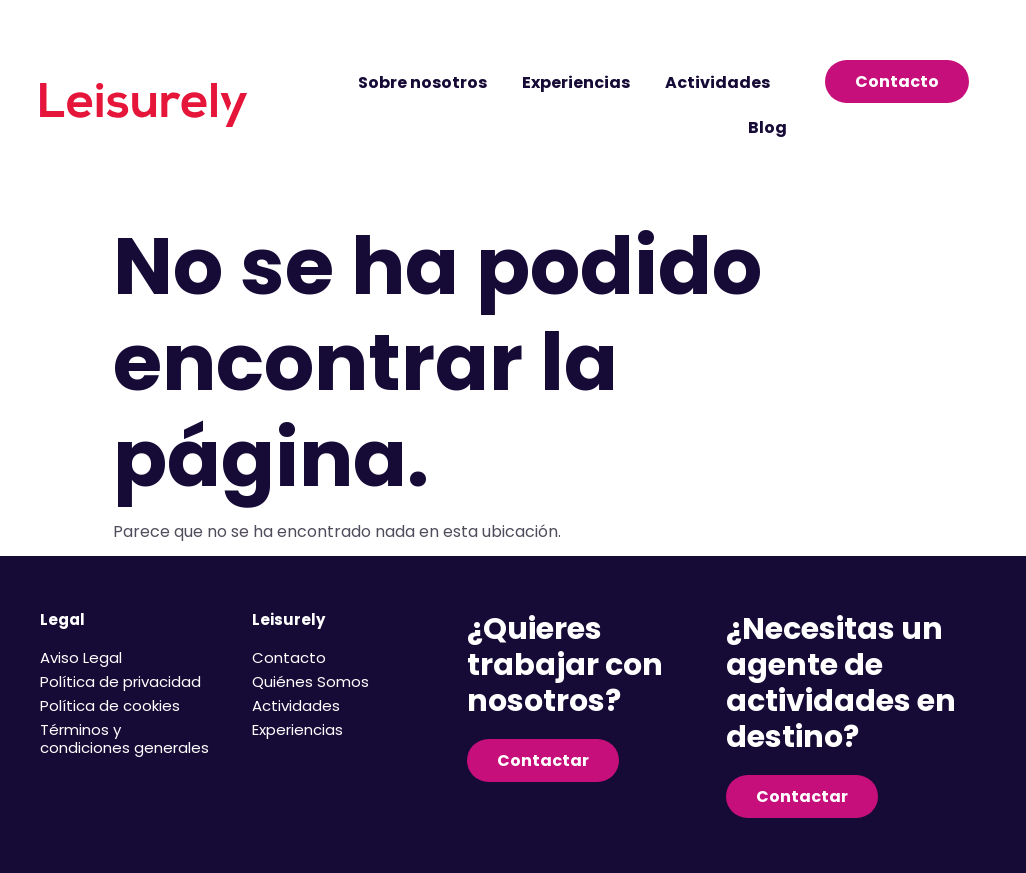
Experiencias (576, 82)
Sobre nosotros (422, 82)
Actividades (717, 82)
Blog (767, 127)
